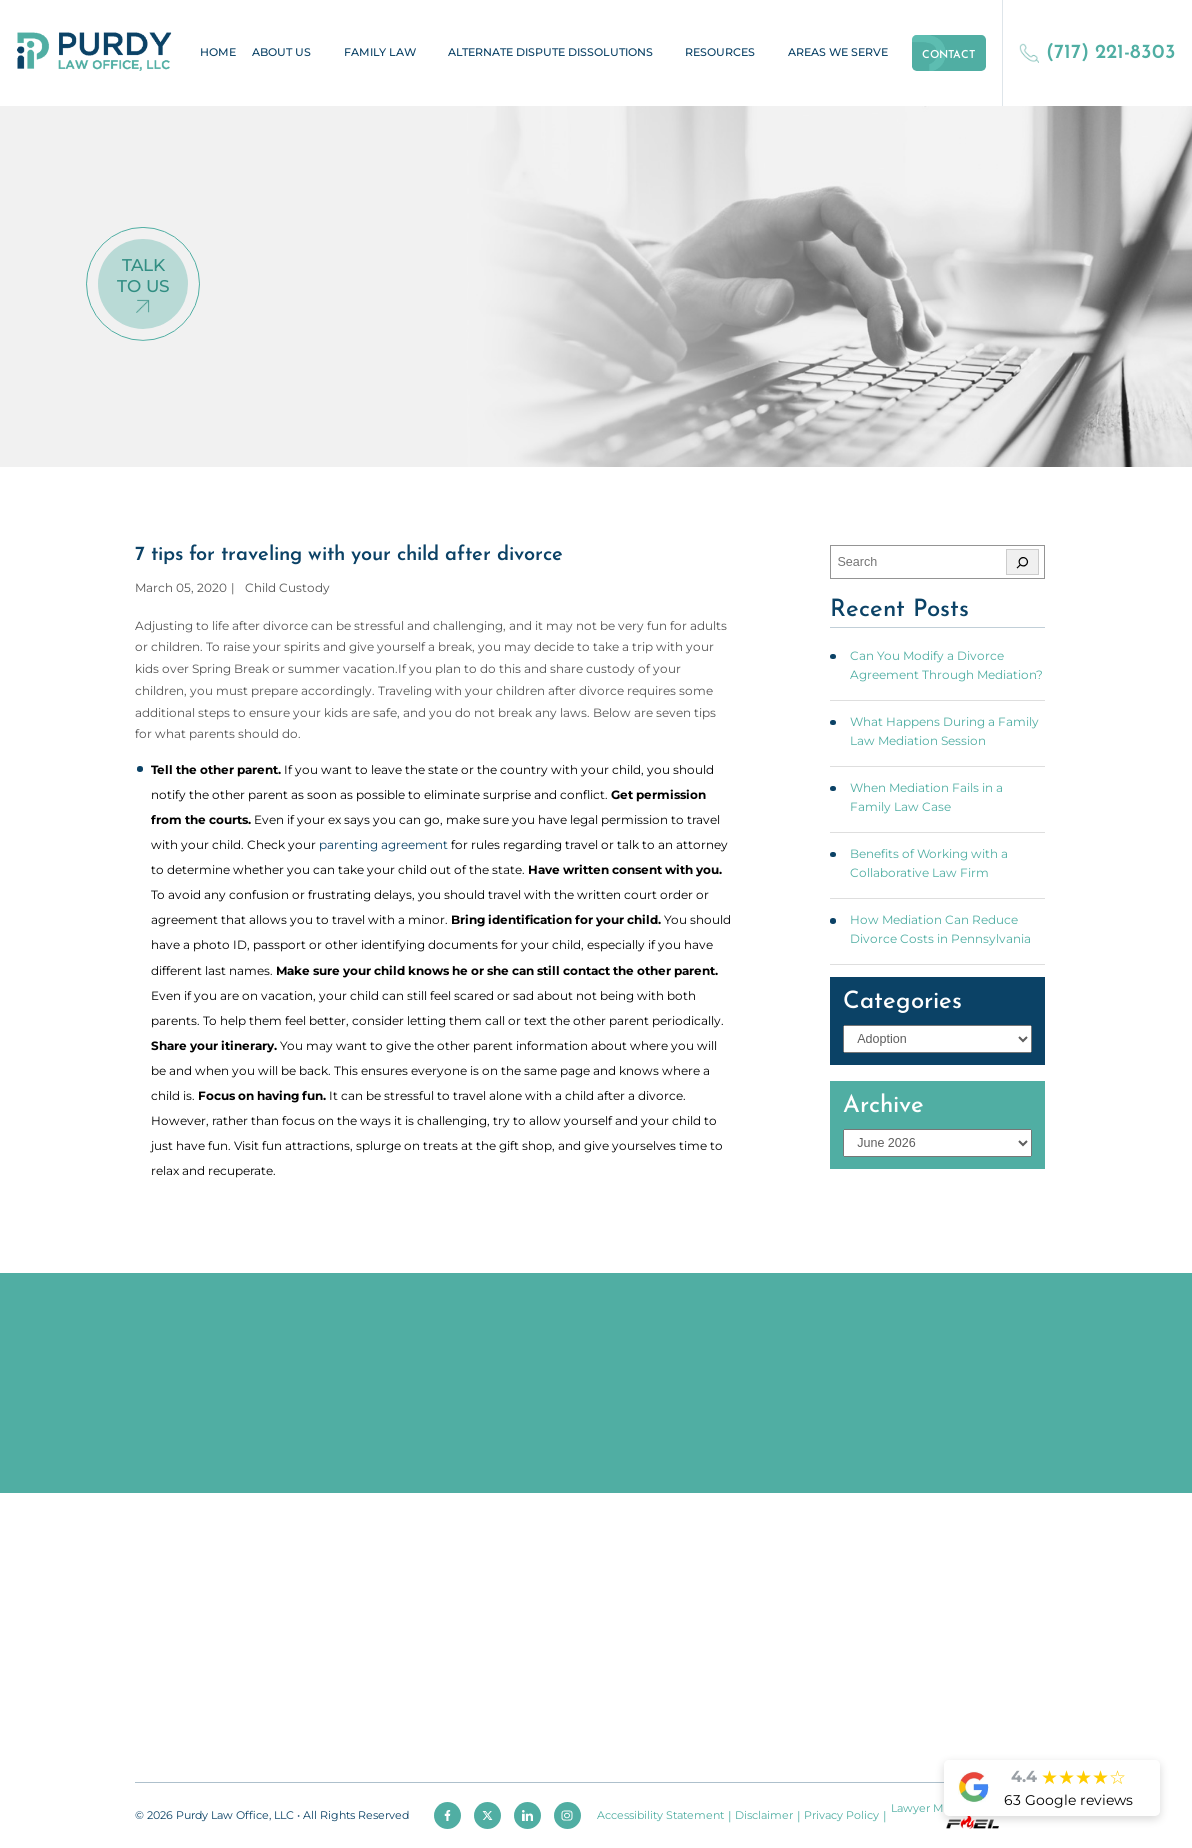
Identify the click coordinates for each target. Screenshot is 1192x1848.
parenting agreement (383, 844)
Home (218, 52)
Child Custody (287, 587)
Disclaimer (764, 1815)
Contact (948, 55)
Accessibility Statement (660, 1815)
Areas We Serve (838, 52)
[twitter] (487, 1815)
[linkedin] (527, 1815)
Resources (720, 52)
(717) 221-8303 (1097, 53)
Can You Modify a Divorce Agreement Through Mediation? (946, 665)
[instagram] (567, 1815)
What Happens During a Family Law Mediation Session (944, 731)
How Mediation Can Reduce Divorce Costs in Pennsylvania (940, 929)
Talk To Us (143, 275)
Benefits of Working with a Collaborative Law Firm (929, 863)
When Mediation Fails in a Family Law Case (926, 797)
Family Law (380, 52)
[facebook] (447, 1815)
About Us (281, 52)
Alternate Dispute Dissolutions (550, 52)
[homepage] (94, 53)
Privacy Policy (841, 1815)
